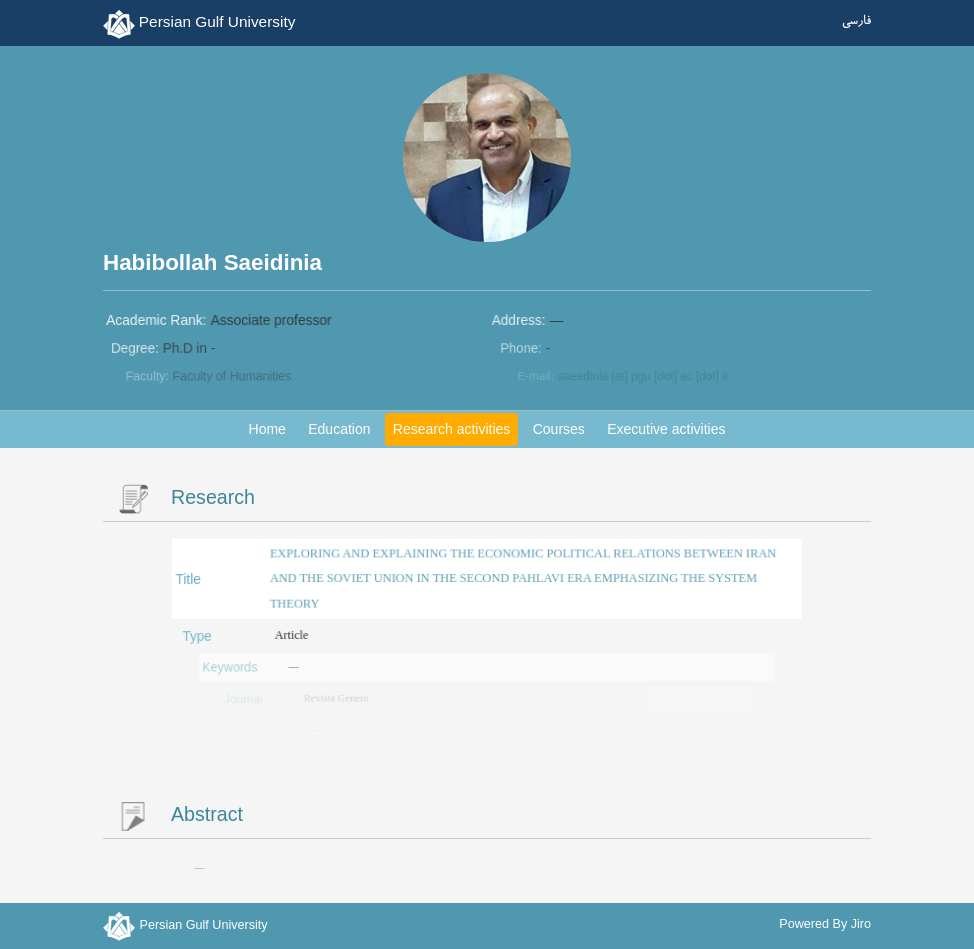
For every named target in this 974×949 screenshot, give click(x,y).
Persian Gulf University (217, 21)
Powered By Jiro (825, 924)
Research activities (452, 429)
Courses (559, 429)
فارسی (856, 22)
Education (339, 429)
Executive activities (666, 429)
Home (267, 429)
